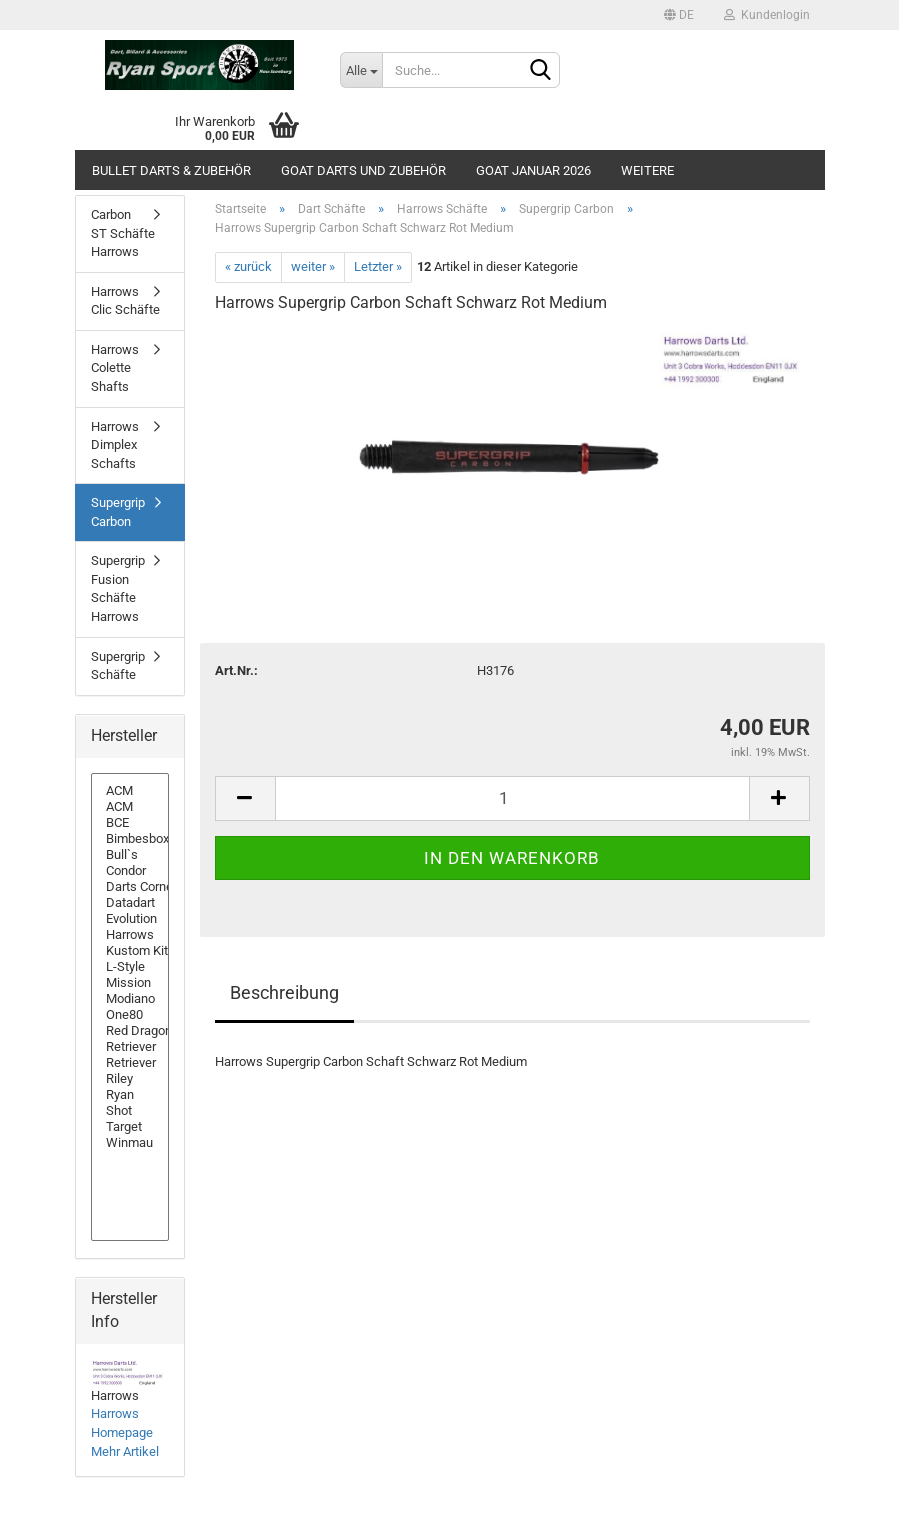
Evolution (130, 919)
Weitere (647, 170)
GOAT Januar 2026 (533, 170)
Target (130, 1127)
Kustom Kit (130, 951)
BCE (130, 823)
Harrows (130, 935)
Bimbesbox (130, 839)
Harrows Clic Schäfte (125, 301)
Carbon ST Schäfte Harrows (123, 233)
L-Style (130, 967)
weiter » (313, 266)
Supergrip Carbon (118, 512)
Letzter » (378, 266)
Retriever (130, 1047)
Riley (130, 1079)
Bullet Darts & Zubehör (171, 170)
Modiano (130, 999)
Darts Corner (130, 887)
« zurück (248, 266)
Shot (130, 1111)
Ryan (130, 1095)
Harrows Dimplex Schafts (115, 445)
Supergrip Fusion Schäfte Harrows (118, 588)
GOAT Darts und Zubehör (363, 170)
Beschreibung (284, 992)
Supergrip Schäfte (118, 666)
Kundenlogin (767, 15)
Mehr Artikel (125, 1451)
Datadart (130, 903)
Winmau (130, 1143)
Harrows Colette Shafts (115, 368)
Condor (130, 871)
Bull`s (130, 855)
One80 (130, 1015)
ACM (130, 791)
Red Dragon (130, 1031)
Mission (130, 983)
